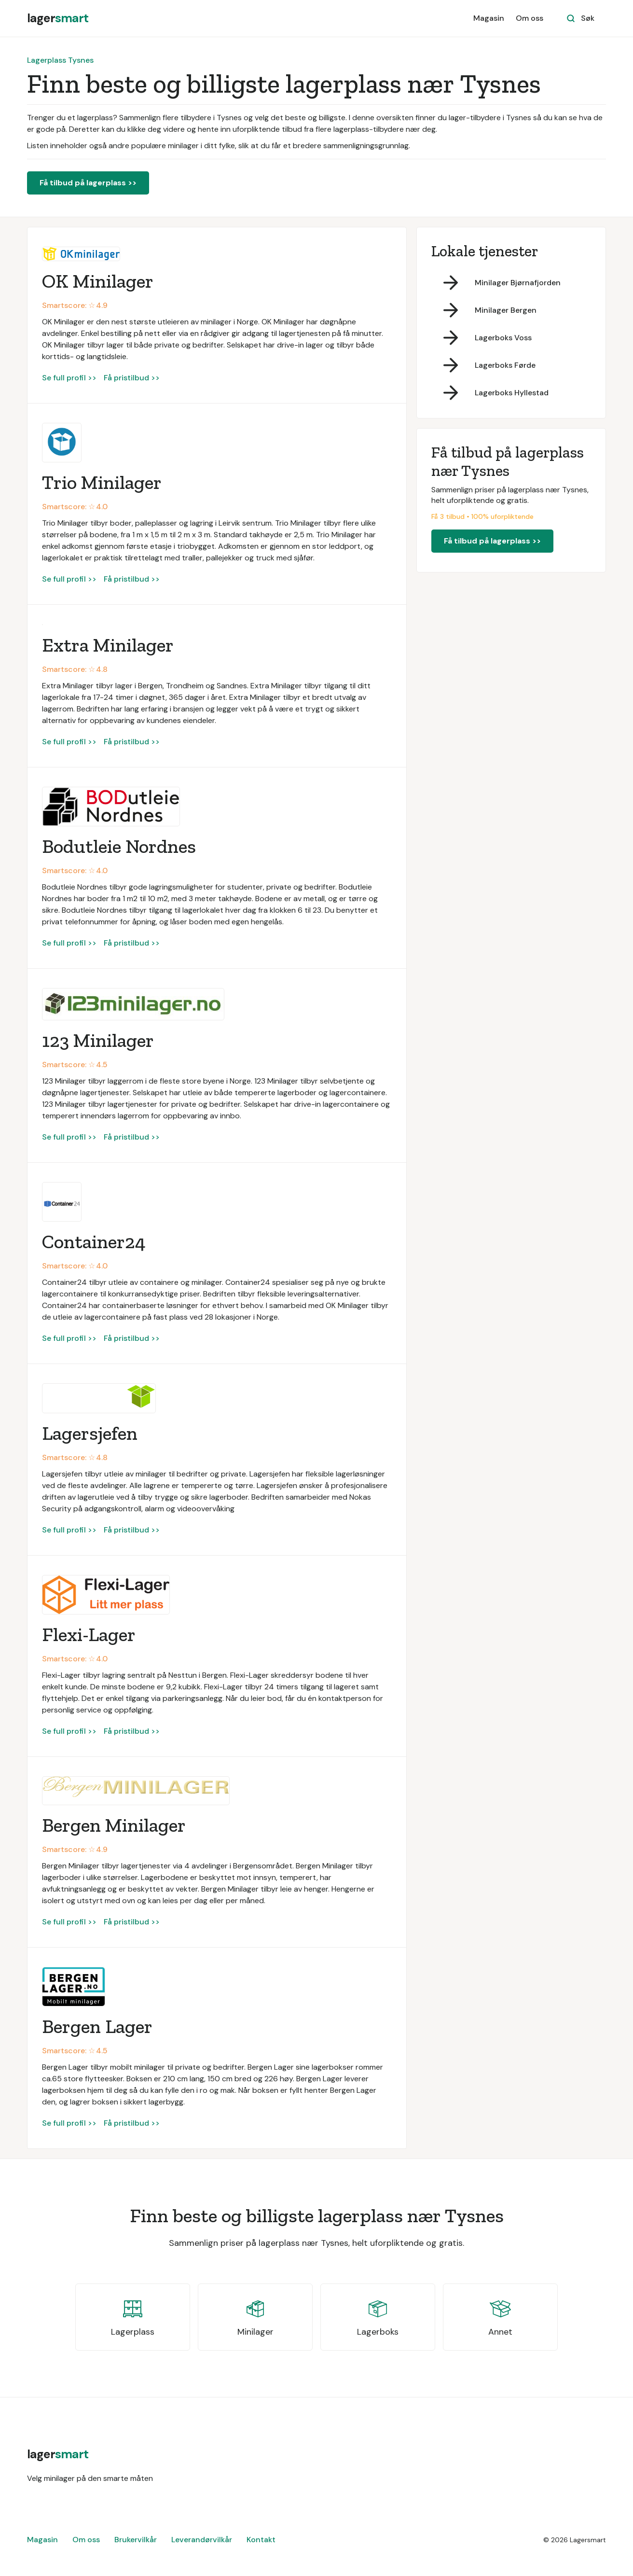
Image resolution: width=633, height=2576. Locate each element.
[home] (57, 18)
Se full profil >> (69, 378)
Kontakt (261, 2539)
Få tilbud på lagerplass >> (88, 183)
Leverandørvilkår (201, 2539)
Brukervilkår (135, 2539)
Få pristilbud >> (132, 378)
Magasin (488, 18)
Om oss (529, 18)
